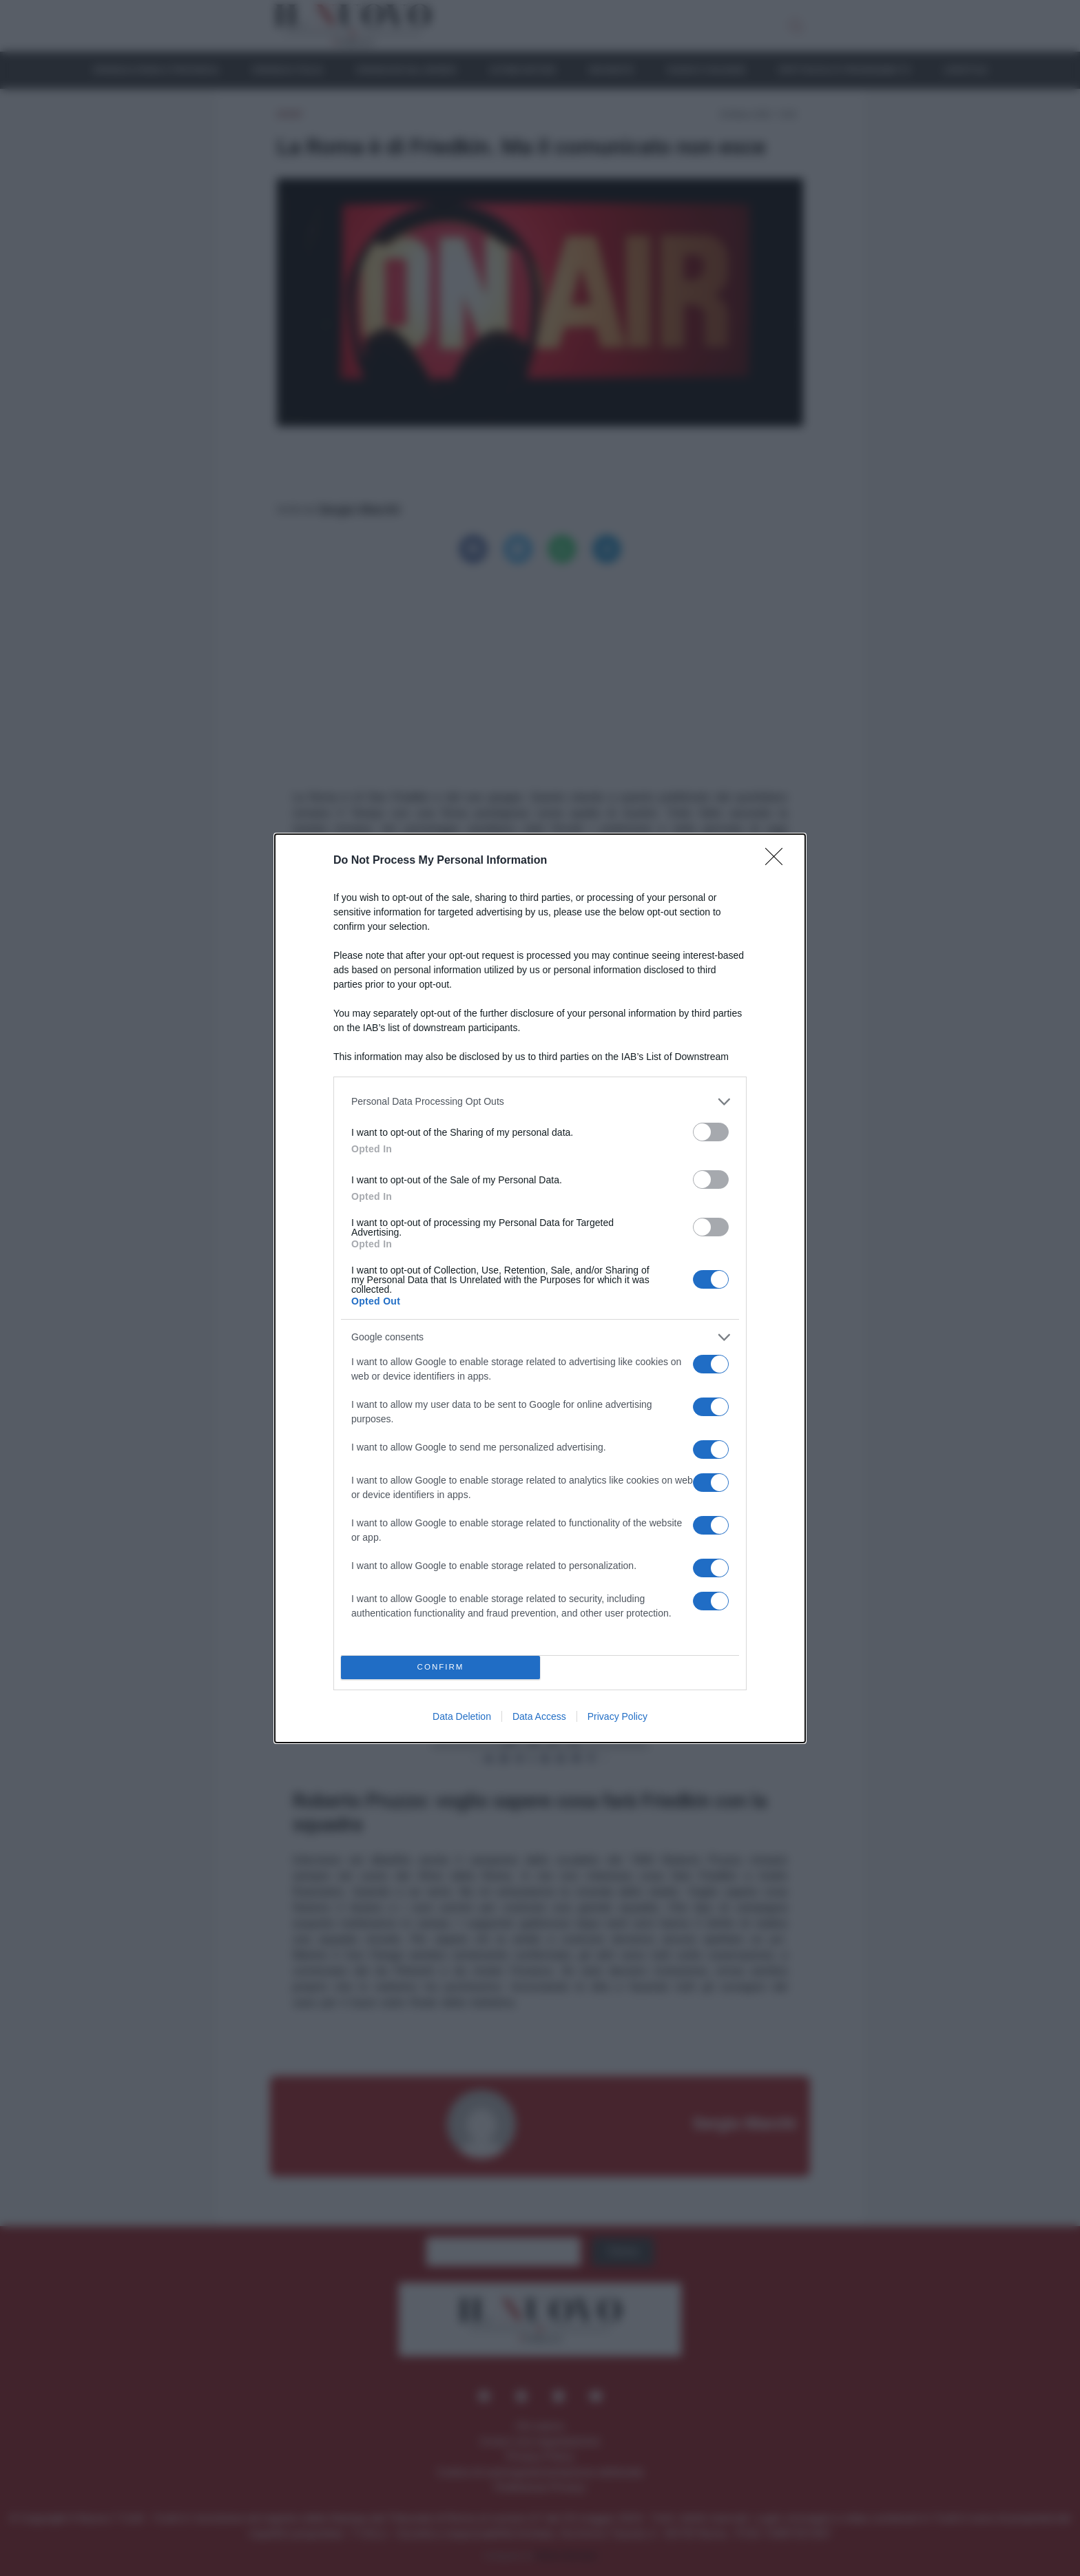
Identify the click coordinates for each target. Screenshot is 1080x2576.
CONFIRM (440, 1783)
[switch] (711, 1247)
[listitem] (540, 1217)
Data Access (539, 1832)
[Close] (778, 744)
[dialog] (540, 1288)
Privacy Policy (617, 1832)
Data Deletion (462, 1832)
